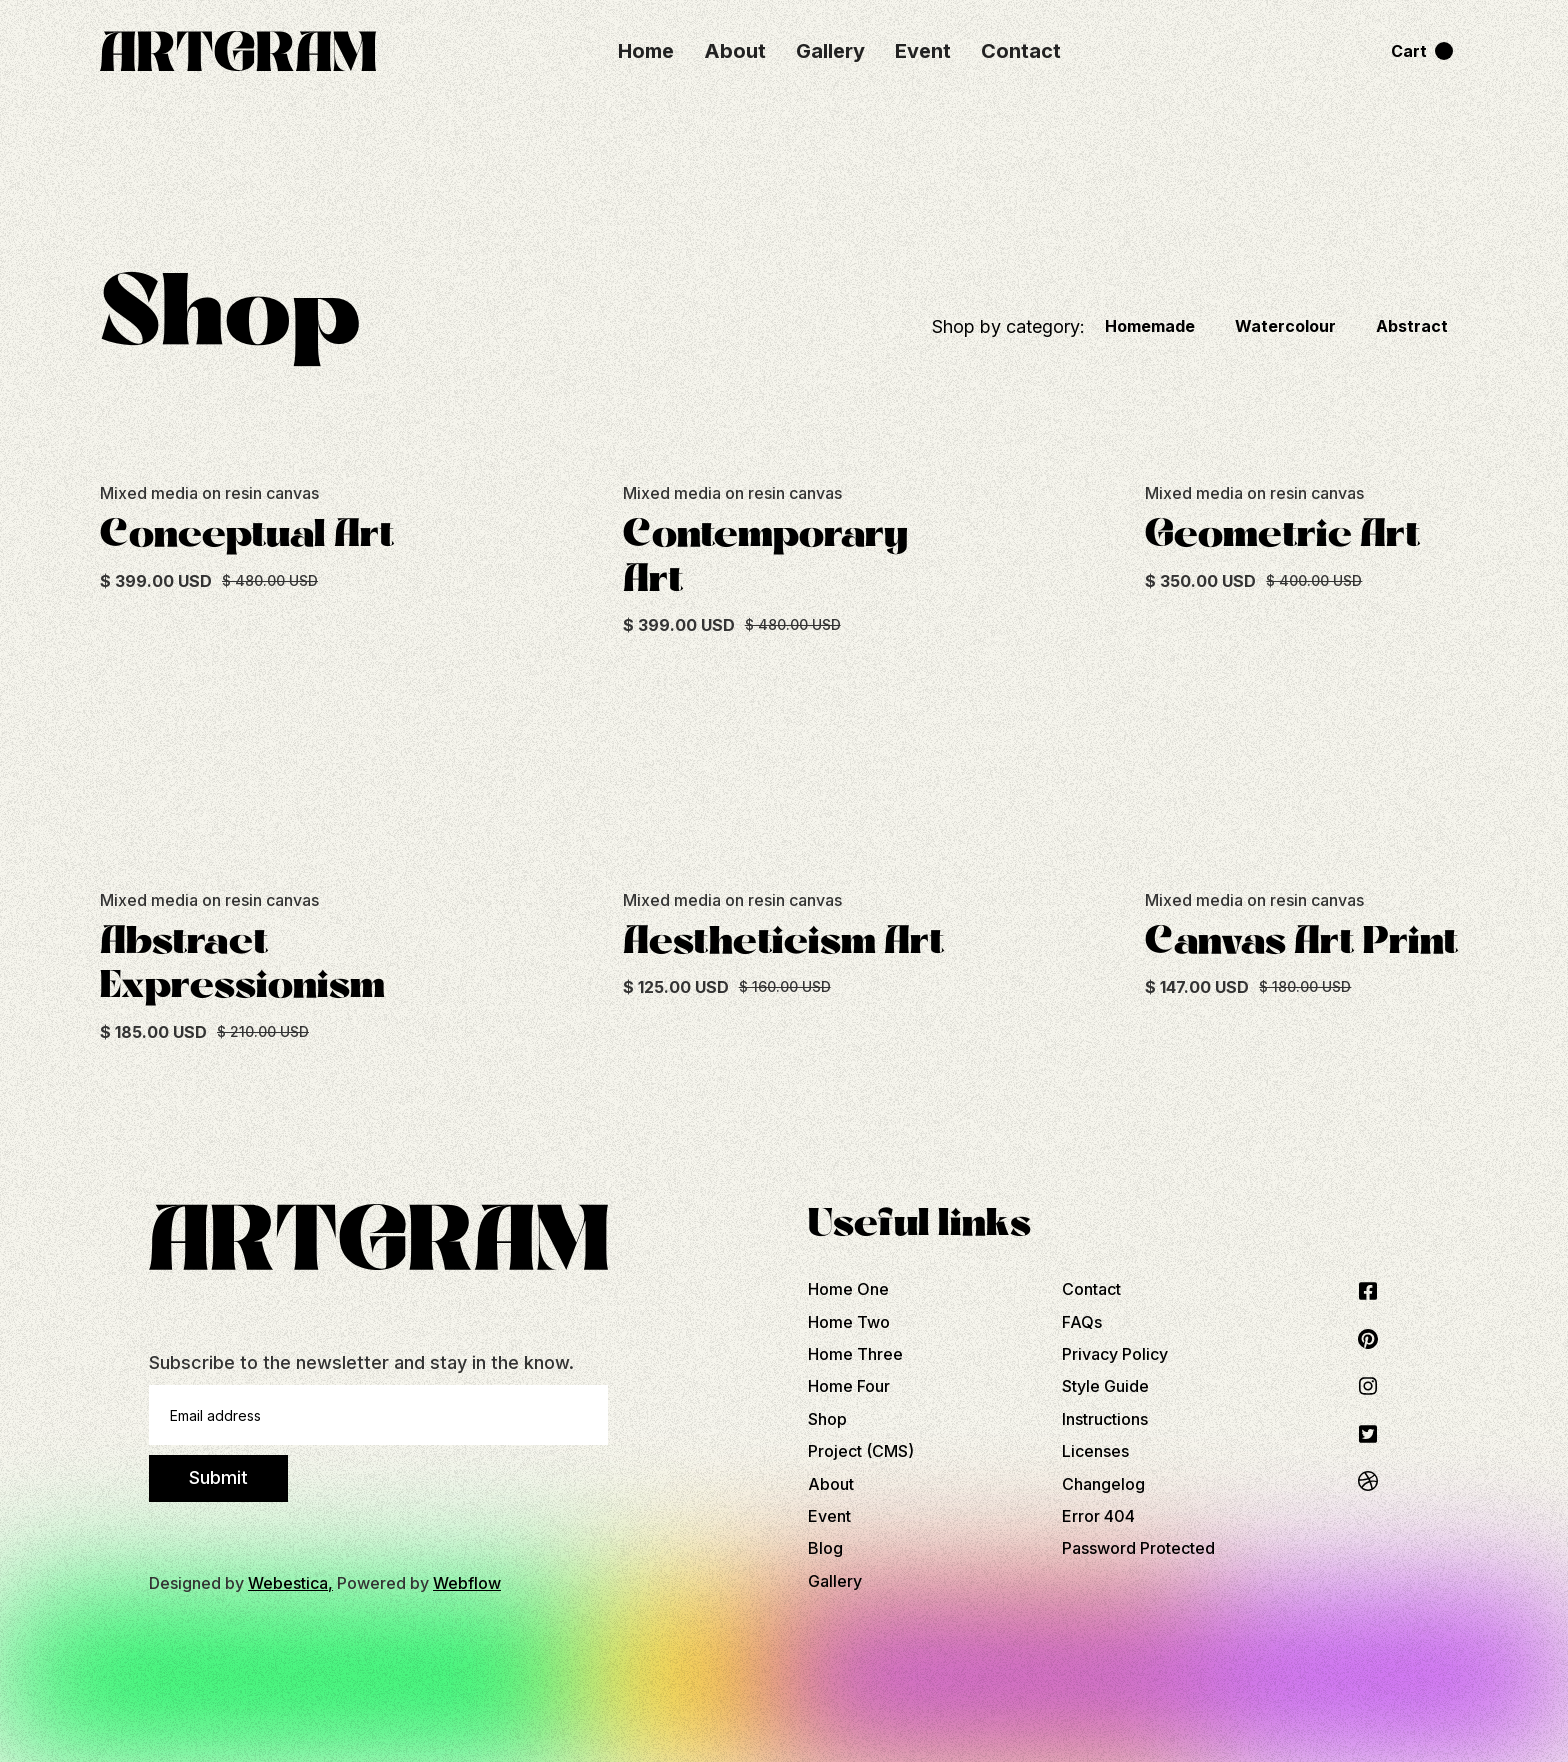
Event (923, 51)
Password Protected (1138, 1548)
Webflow (467, 1583)
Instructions (1105, 1419)
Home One (848, 1289)
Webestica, (290, 1583)
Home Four (849, 1386)
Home (646, 51)
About (735, 51)
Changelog (1103, 1484)
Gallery (830, 51)
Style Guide (1105, 1386)
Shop (827, 1419)
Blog (825, 1548)
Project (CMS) (861, 1451)
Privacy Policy (1115, 1354)
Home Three (855, 1354)
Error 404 (1098, 1516)
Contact (1021, 51)
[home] (267, 51)
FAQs (1082, 1322)
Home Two (849, 1322)
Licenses (1095, 1451)
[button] (1422, 51)
